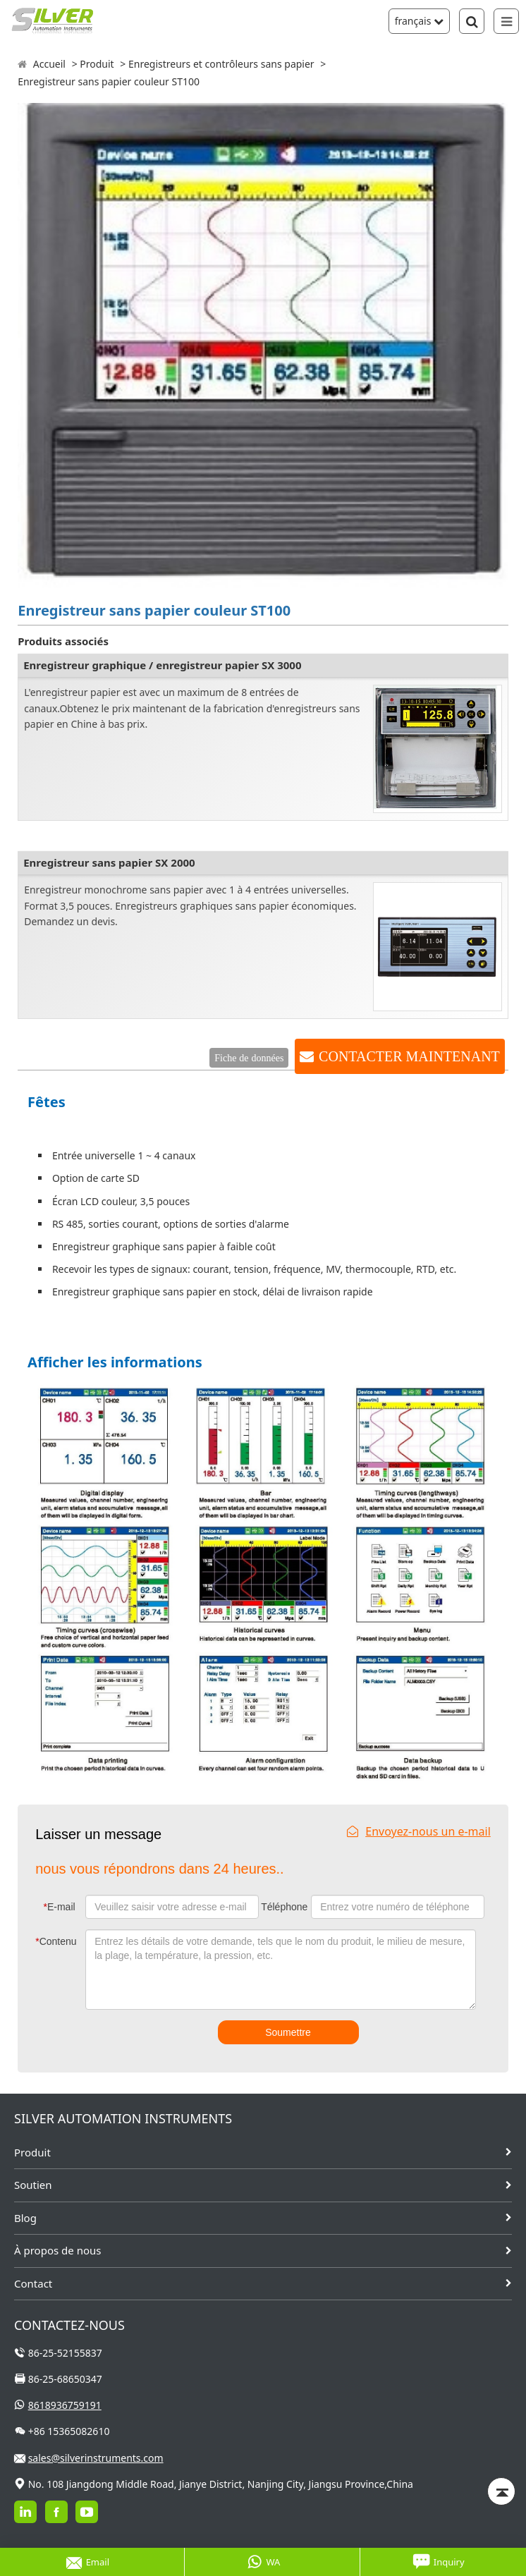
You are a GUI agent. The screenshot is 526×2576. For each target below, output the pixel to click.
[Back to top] (501, 2491)
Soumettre (288, 2032)
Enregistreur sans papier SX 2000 (109, 862)
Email (87, 2562)
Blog (25, 2218)
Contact (33, 2283)
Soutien (33, 2185)
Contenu (55, 1941)
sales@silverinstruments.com (96, 2458)
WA (264, 2562)
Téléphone (284, 1906)
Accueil (49, 64)
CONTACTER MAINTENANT (409, 1056)
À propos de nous (57, 2250)
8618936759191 (65, 2405)
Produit (97, 64)
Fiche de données (248, 1058)
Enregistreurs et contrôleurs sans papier (221, 64)
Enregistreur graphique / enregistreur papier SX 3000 (162, 665)
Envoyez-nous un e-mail (419, 1831)
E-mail (59, 1906)
